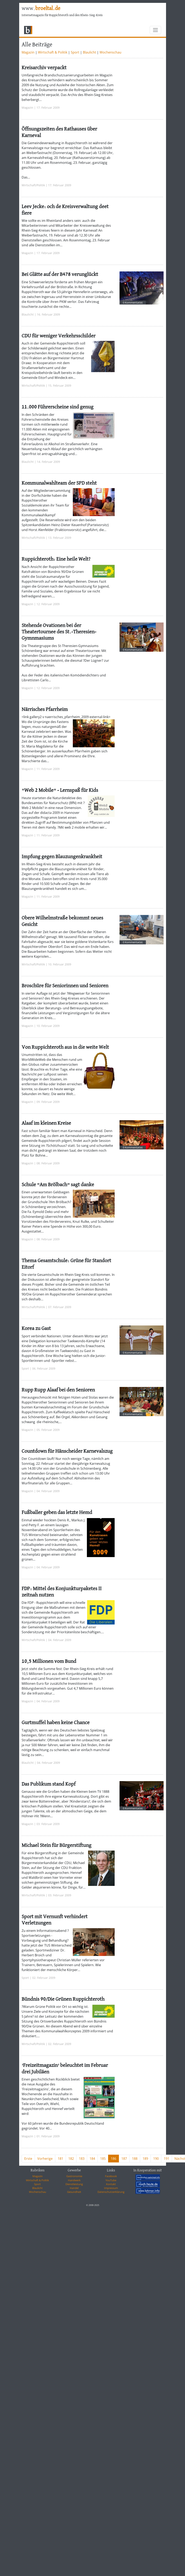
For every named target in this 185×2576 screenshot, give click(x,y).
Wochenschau (110, 52)
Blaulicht (89, 52)
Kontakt (111, 2184)
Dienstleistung (74, 2184)
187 (124, 2158)
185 (103, 2158)
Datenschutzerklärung (110, 2192)
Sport (75, 52)
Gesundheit (74, 2192)
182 (71, 2158)
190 (156, 2158)
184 (92, 2158)
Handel (74, 2188)
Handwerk (74, 2180)
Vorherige (45, 2158)
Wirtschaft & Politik (52, 52)
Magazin (28, 52)
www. (41, 8)
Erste (28, 2158)
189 (145, 2158)
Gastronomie (74, 2176)
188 (134, 2158)
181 (60, 2158)
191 (166, 2158)
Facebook (111, 2176)
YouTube (110, 2180)
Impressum (111, 2188)
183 (81, 2158)
